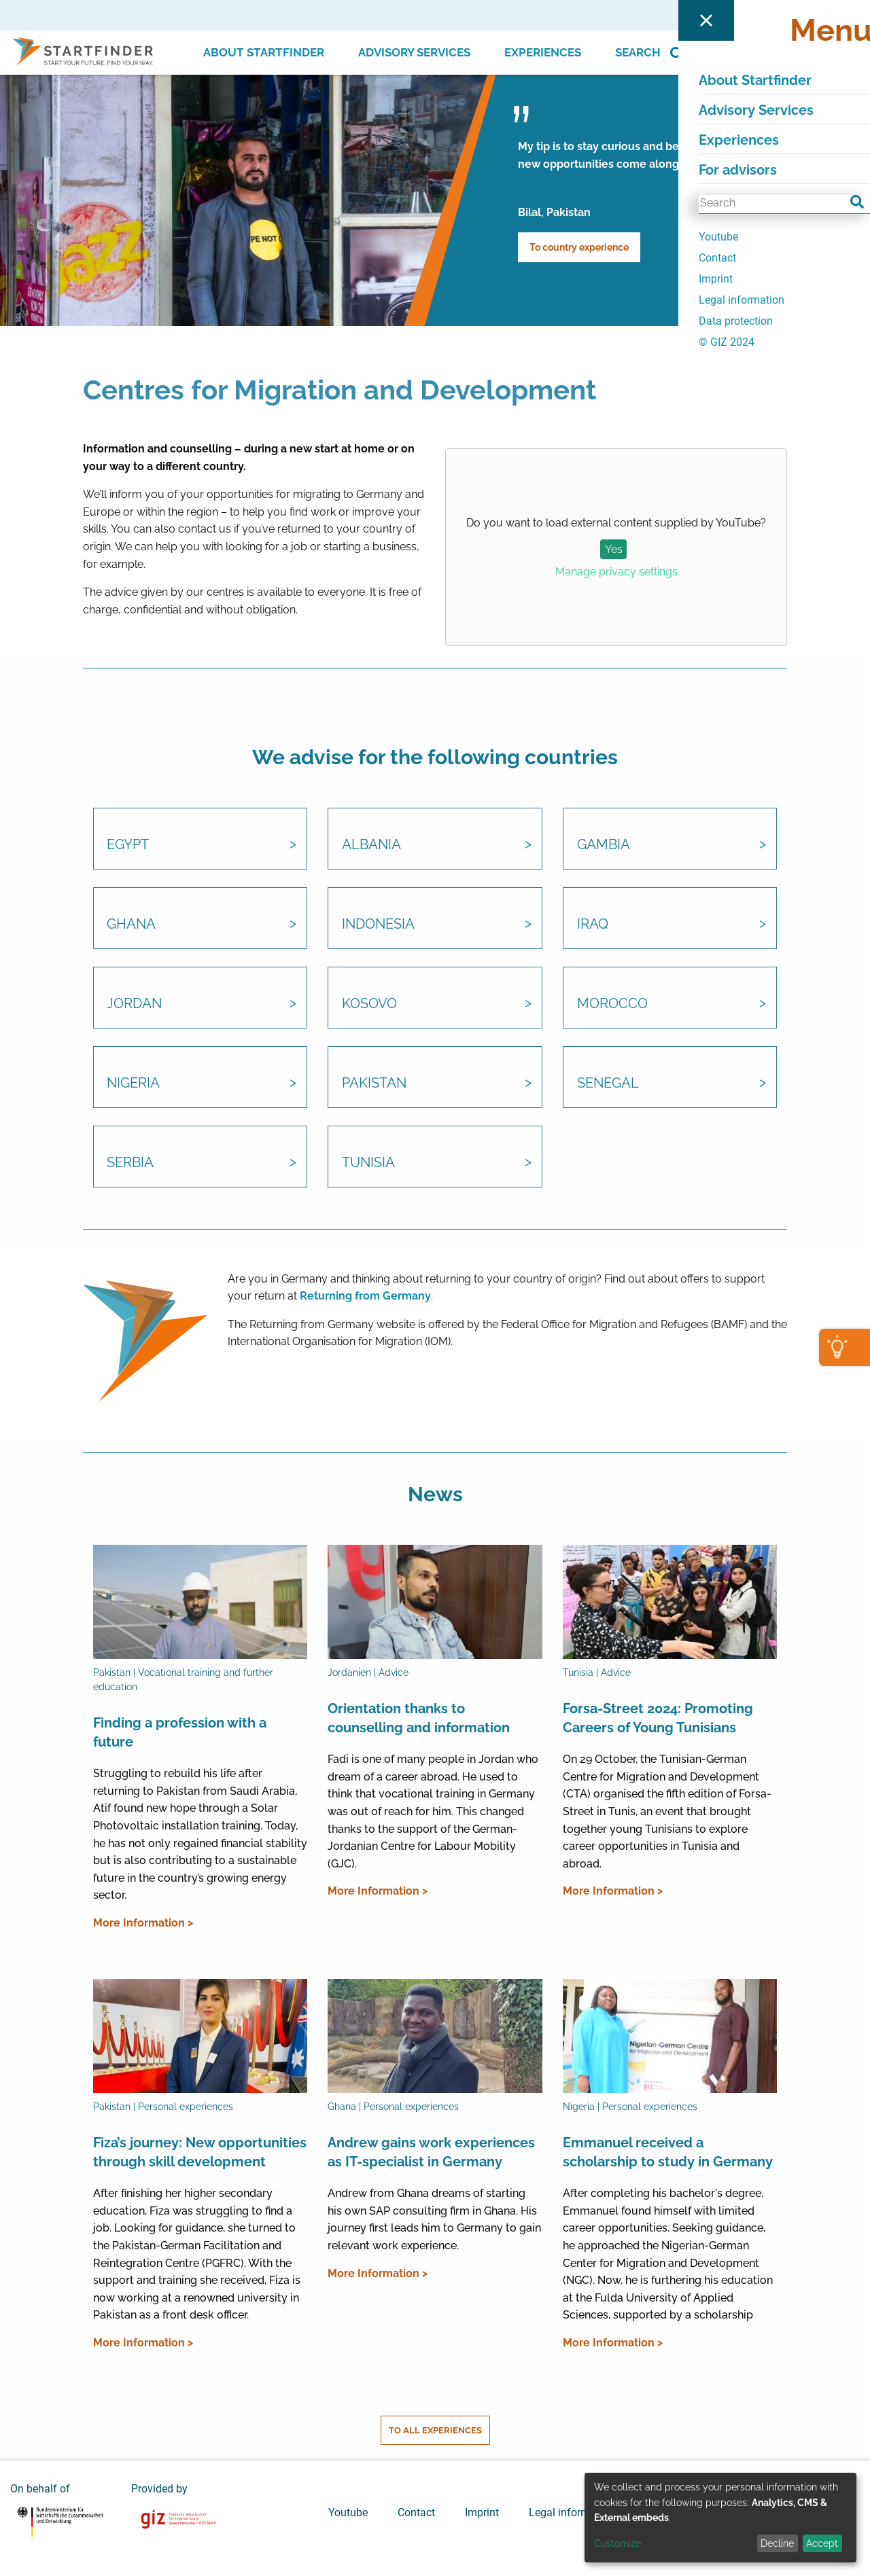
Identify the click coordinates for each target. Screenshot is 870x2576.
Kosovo (369, 1005)
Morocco (612, 1005)
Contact (416, 2511)
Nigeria (133, 1084)
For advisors (737, 15)
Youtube (348, 2511)
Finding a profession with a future (179, 1732)
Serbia (130, 1164)
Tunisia (368, 1164)
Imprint (482, 2511)
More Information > (143, 1922)
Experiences (542, 52)
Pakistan (374, 1084)
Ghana (131, 925)
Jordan (134, 1005)
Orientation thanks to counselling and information (419, 1718)
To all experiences (435, 2430)
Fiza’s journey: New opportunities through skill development (200, 2152)
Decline (777, 2543)
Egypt (128, 846)
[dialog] (720, 2517)
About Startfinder (263, 52)
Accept (822, 2543)
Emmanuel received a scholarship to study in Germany (668, 2152)
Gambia (603, 846)
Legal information (571, 2511)
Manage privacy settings (616, 571)
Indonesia (378, 925)
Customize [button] (617, 2543)
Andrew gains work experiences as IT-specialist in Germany (431, 2152)
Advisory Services (414, 52)
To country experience (579, 247)
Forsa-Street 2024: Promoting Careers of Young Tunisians (658, 1718)
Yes (614, 549)
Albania (371, 846)
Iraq (592, 925)
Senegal (608, 1084)
